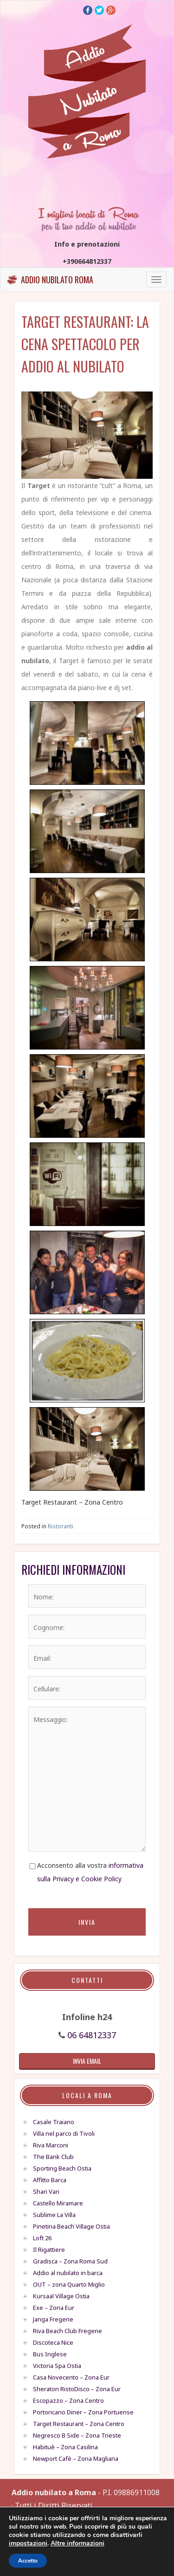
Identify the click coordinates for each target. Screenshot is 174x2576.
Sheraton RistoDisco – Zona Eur (77, 2389)
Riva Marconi (50, 2145)
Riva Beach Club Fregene (67, 2331)
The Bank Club (53, 2156)
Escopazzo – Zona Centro (68, 2400)
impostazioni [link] (28, 2543)
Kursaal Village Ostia (61, 2296)
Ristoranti (60, 1526)
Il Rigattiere (49, 2249)
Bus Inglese (50, 2354)
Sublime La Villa (54, 2215)
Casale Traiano (53, 2122)
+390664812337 (87, 261)
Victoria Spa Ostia (57, 2365)
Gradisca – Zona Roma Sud (70, 2261)
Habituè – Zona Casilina (65, 2447)
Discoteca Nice (53, 2342)
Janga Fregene (53, 2319)
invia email (87, 2061)
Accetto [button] (28, 2560)
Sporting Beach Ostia (62, 2168)
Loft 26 (42, 2238)
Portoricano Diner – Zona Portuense (83, 2412)
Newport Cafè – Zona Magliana (75, 2458)
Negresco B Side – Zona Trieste (77, 2435)
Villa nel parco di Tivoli (64, 2133)
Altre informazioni (77, 2543)
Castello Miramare (58, 2203)
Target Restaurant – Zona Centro (78, 2423)
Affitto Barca (49, 2180)
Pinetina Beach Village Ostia (71, 2226)
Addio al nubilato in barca (68, 2273)
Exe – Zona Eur (53, 2307)
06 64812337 (91, 2035)
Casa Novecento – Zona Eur (71, 2377)
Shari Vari (46, 2191)
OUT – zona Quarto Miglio (69, 2284)
